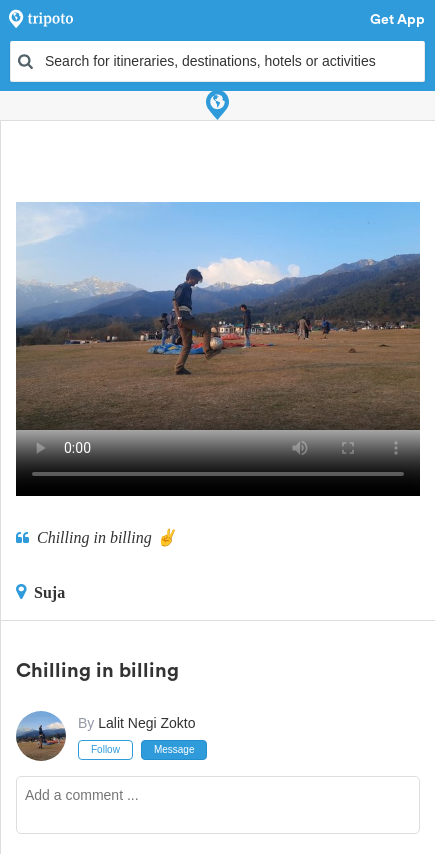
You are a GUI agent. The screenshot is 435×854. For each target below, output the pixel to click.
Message (174, 749)
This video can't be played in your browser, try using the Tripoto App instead (218, 316)
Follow (105, 749)
